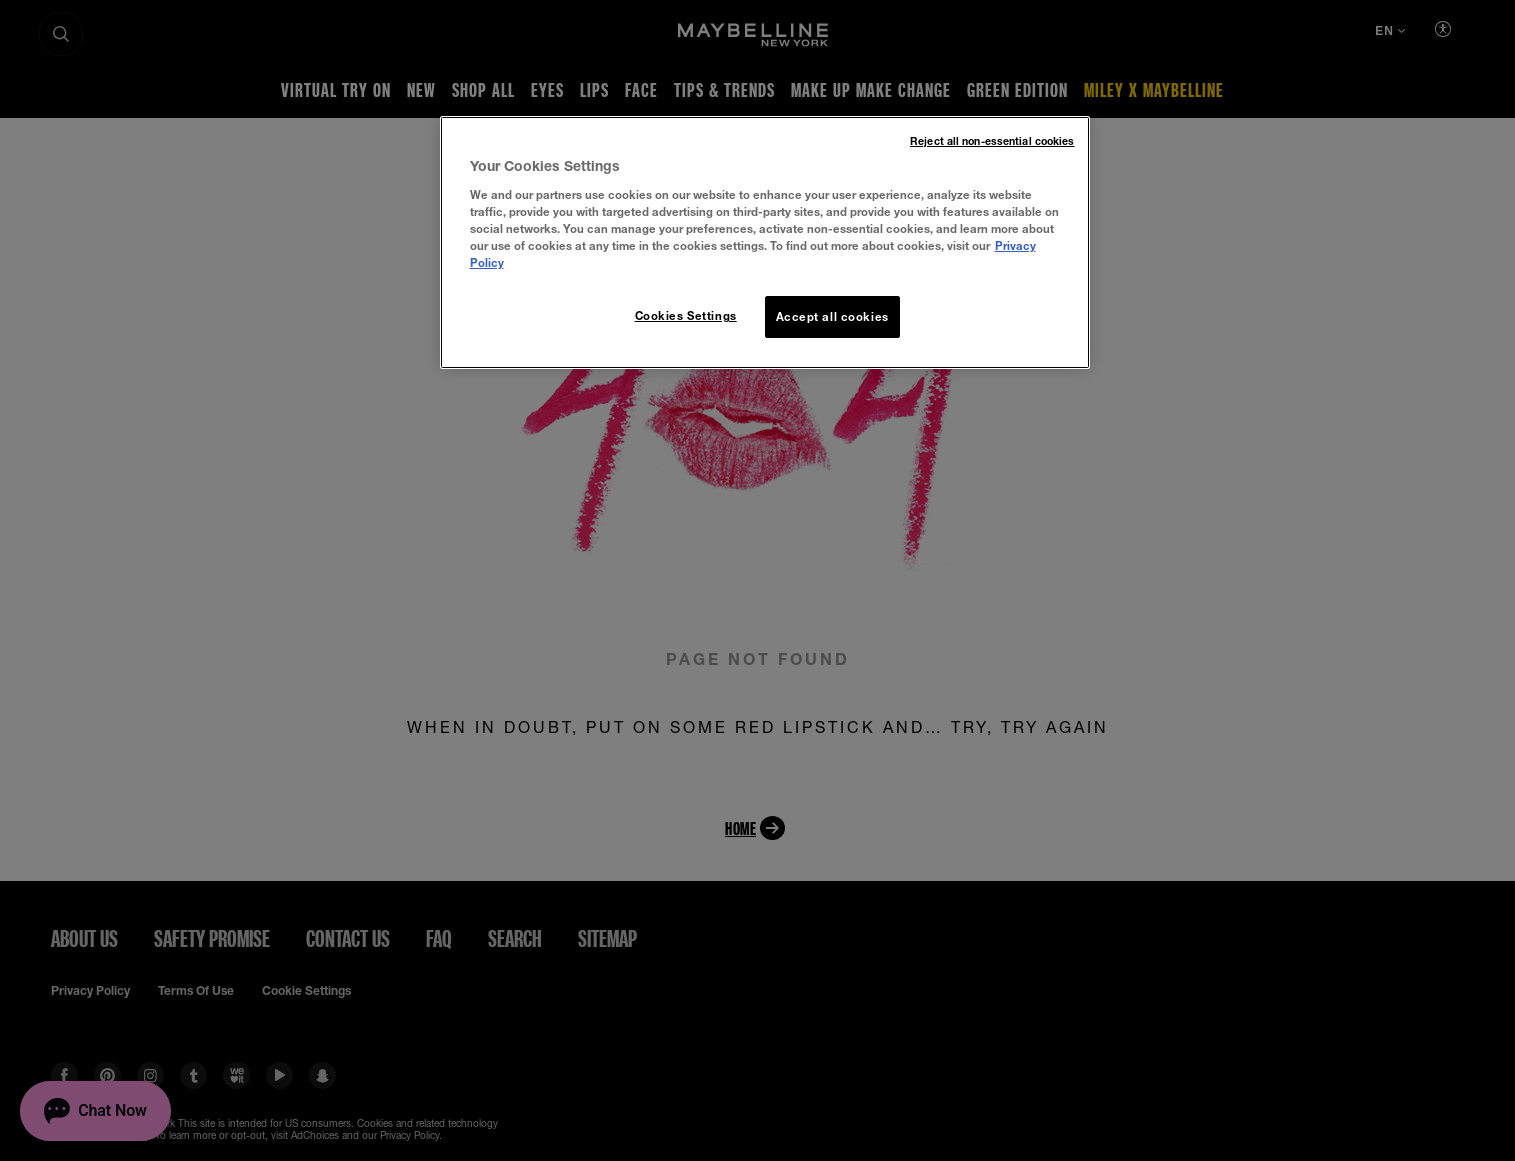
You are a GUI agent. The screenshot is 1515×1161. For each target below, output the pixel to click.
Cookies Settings (686, 315)
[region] (765, 242)
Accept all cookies (832, 316)
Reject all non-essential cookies (992, 141)
